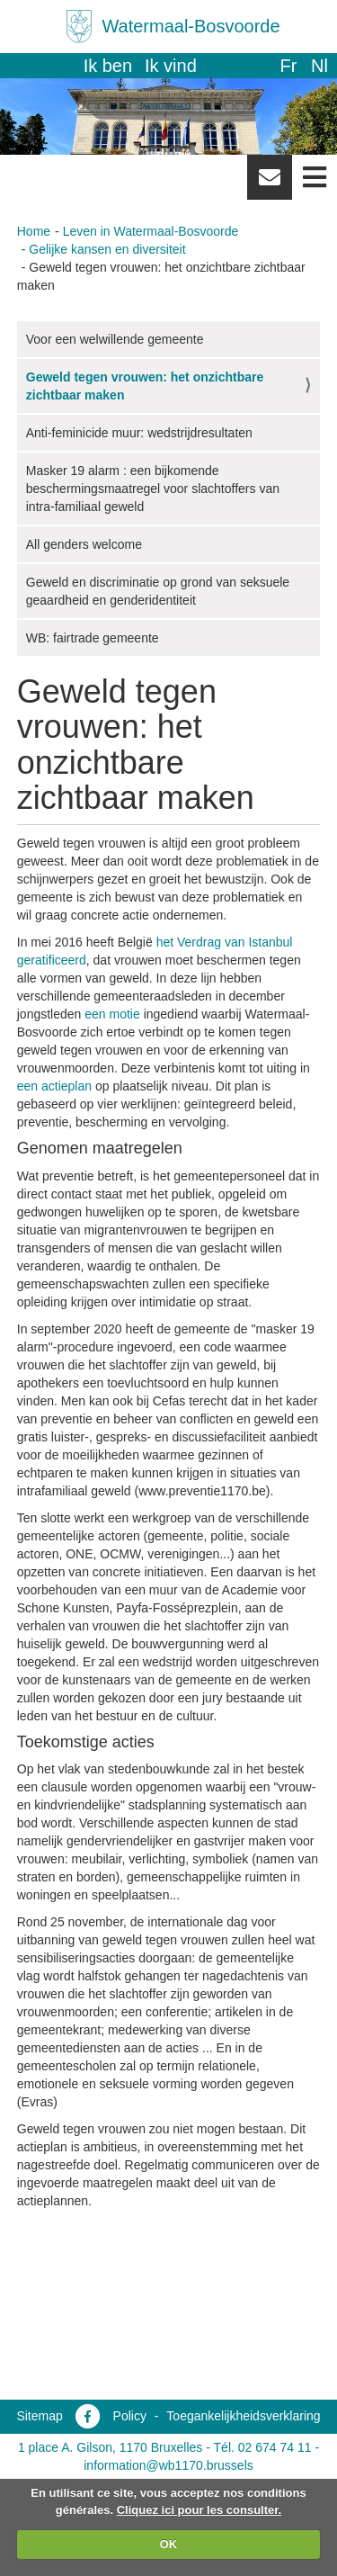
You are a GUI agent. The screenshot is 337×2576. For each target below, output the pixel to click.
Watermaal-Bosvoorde (190, 26)
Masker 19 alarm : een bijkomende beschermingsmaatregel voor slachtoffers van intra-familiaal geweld (152, 488)
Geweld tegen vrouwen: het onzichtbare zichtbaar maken (144, 386)
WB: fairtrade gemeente (92, 638)
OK (169, 2544)
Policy (129, 2416)
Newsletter (269, 183)
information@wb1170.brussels (168, 2465)
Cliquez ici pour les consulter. (199, 2510)
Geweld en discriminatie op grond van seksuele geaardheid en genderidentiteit (157, 591)
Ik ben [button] (108, 66)
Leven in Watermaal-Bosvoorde (151, 231)
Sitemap (39, 2416)
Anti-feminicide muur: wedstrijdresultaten (139, 433)
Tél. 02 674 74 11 (263, 2447)
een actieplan (54, 1086)
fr (288, 66)
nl (319, 66)
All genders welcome (84, 544)
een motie (111, 1014)
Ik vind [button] (171, 66)
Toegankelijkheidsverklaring (243, 2416)
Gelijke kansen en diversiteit (107, 249)
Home (33, 231)
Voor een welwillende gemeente (115, 339)
